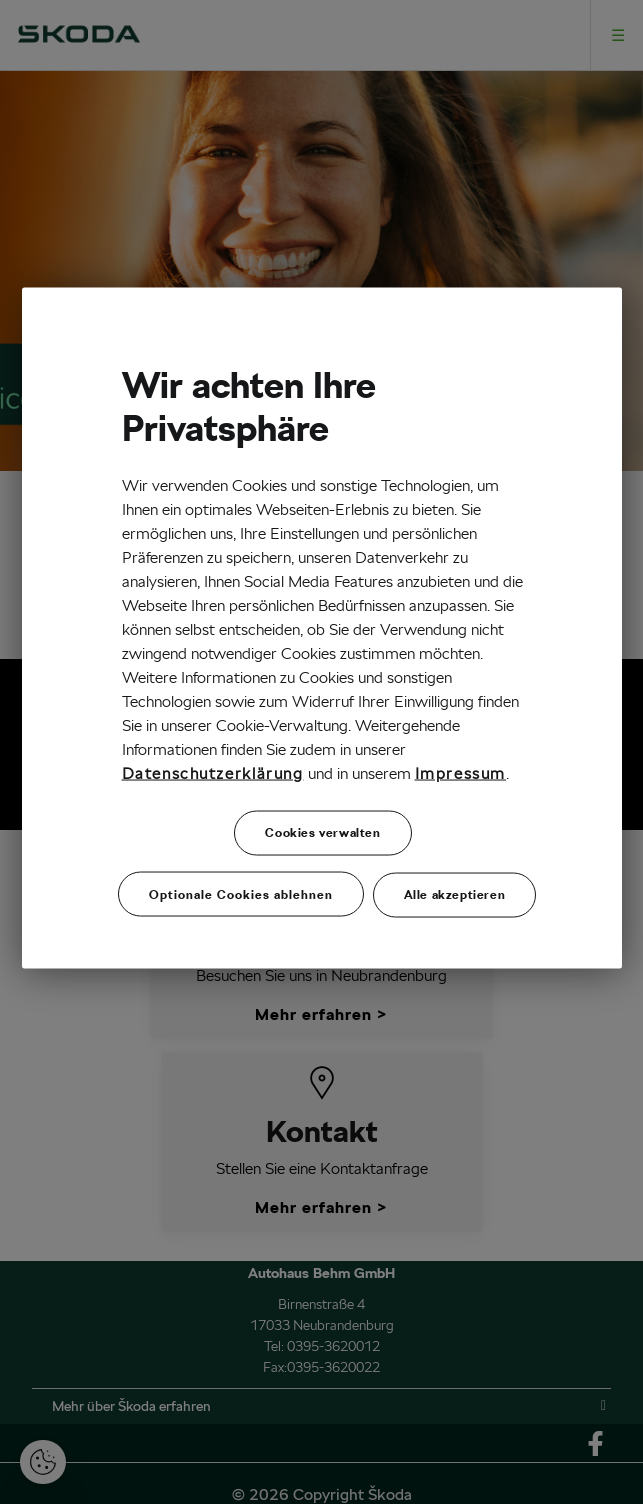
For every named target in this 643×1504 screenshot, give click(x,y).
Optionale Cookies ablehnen (241, 893)
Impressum (460, 772)
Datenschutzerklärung (213, 772)
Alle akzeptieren (455, 893)
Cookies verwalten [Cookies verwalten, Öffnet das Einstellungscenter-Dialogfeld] (322, 831)
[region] (322, 628)
